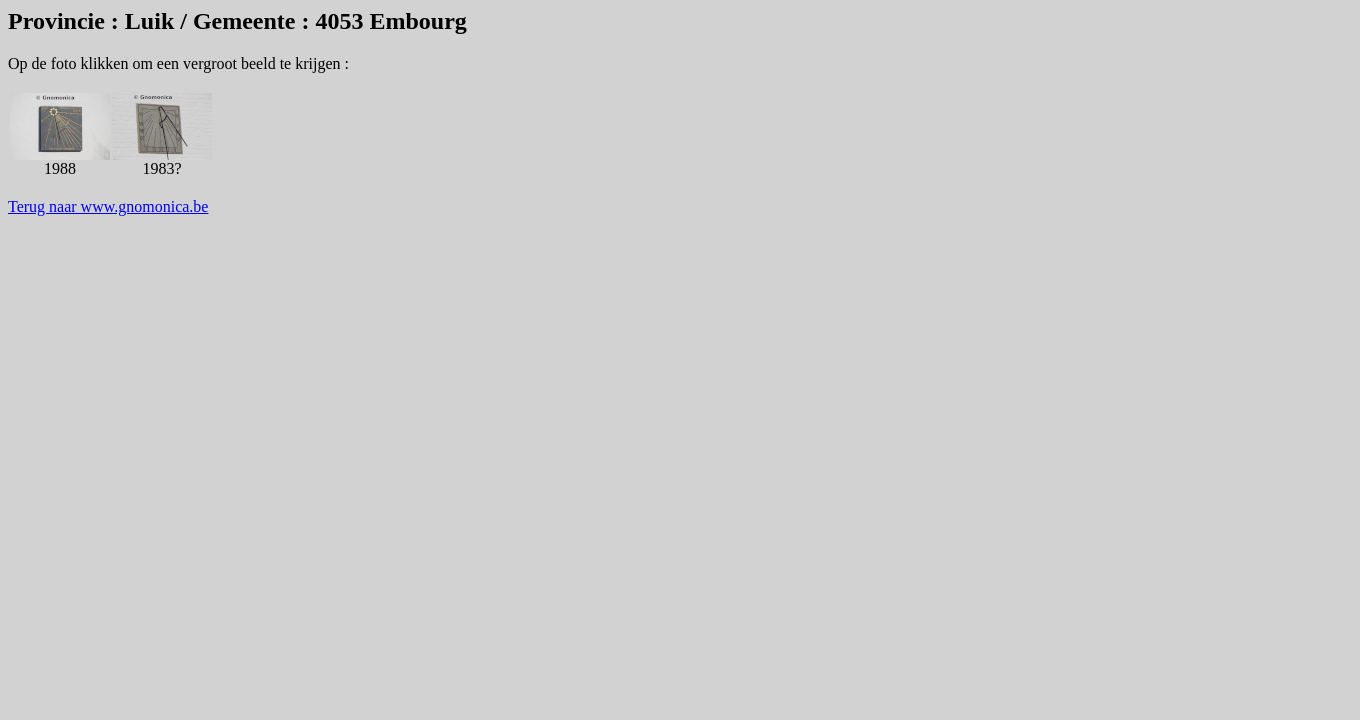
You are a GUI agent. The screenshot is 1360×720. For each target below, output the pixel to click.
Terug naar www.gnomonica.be (108, 206)
